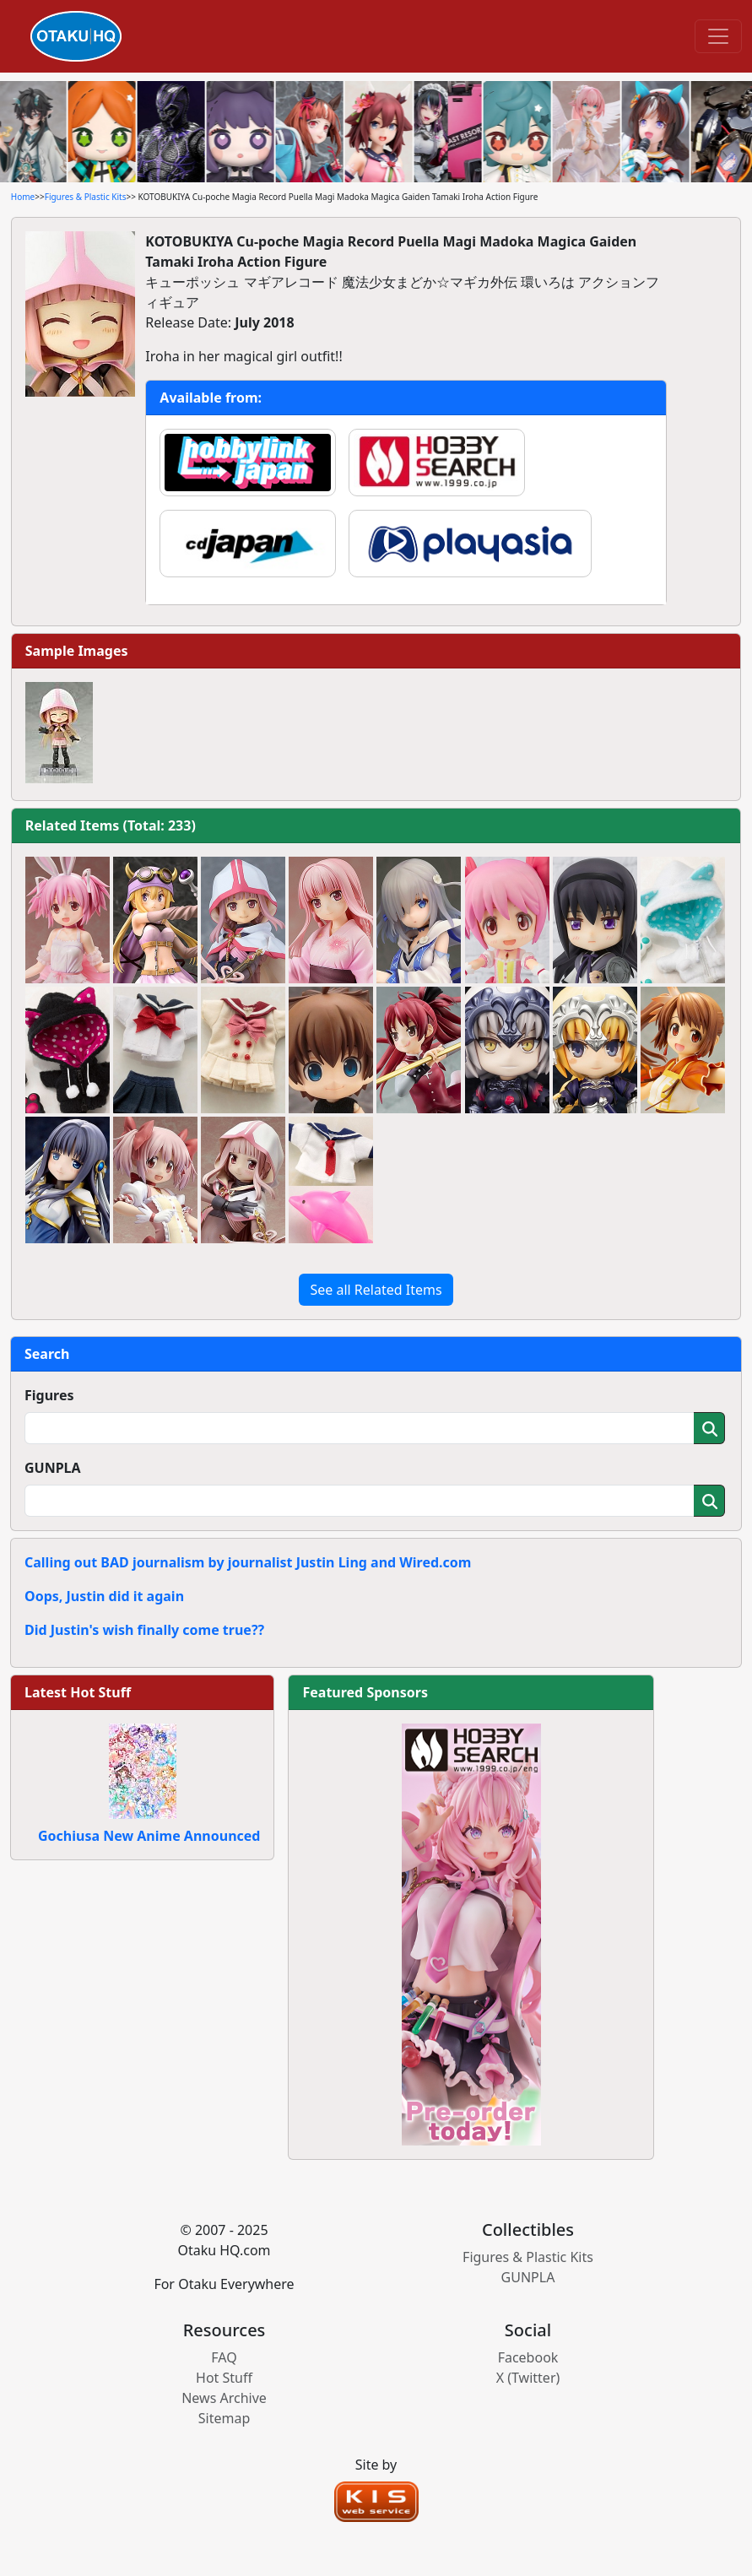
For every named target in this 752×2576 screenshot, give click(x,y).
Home (23, 197)
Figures (49, 1395)
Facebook (528, 2357)
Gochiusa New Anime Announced (149, 1835)
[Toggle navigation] (718, 36)
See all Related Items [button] (375, 1289)
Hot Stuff (224, 2377)
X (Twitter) (528, 2377)
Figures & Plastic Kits (86, 197)
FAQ (223, 2357)
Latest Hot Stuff (77, 1692)
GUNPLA (52, 1467)
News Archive (224, 2398)
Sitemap (224, 2418)
